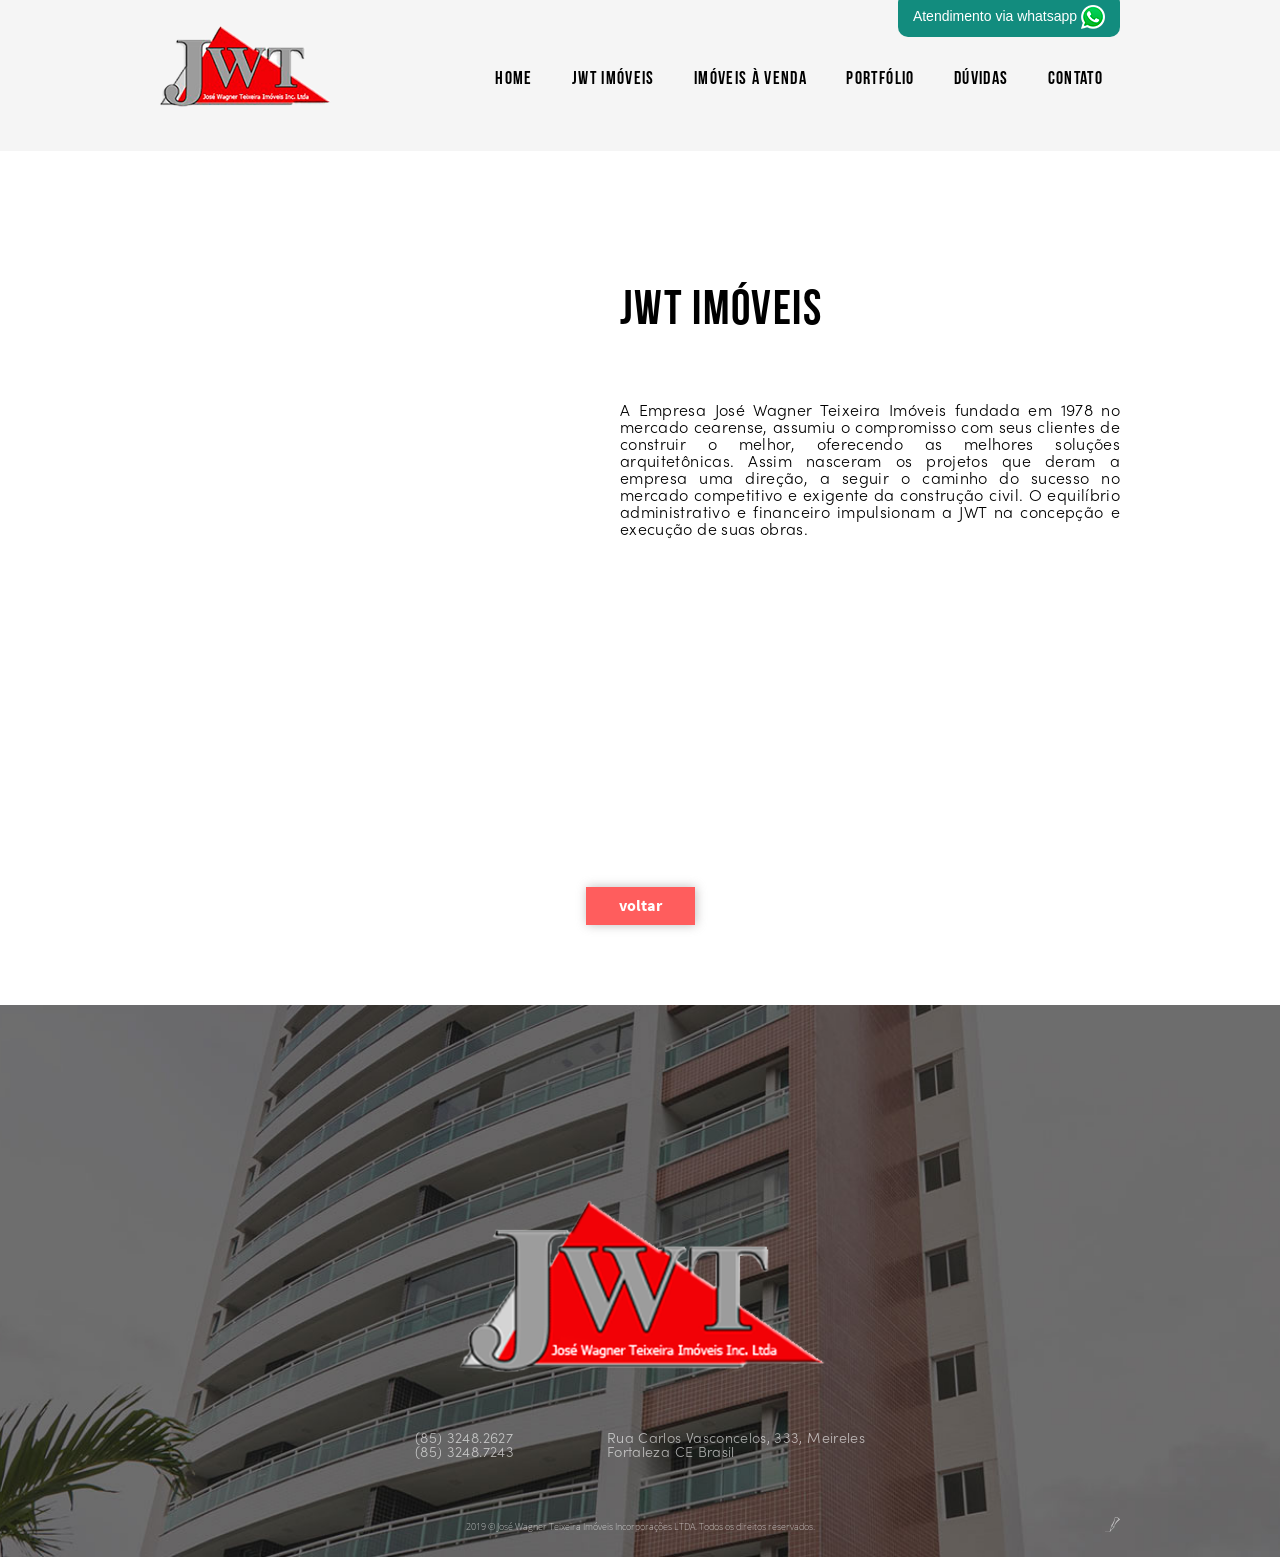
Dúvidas (981, 80)
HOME (513, 80)
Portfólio (880, 80)
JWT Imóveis (613, 80)
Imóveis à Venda (750, 80)
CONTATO (1075, 80)
